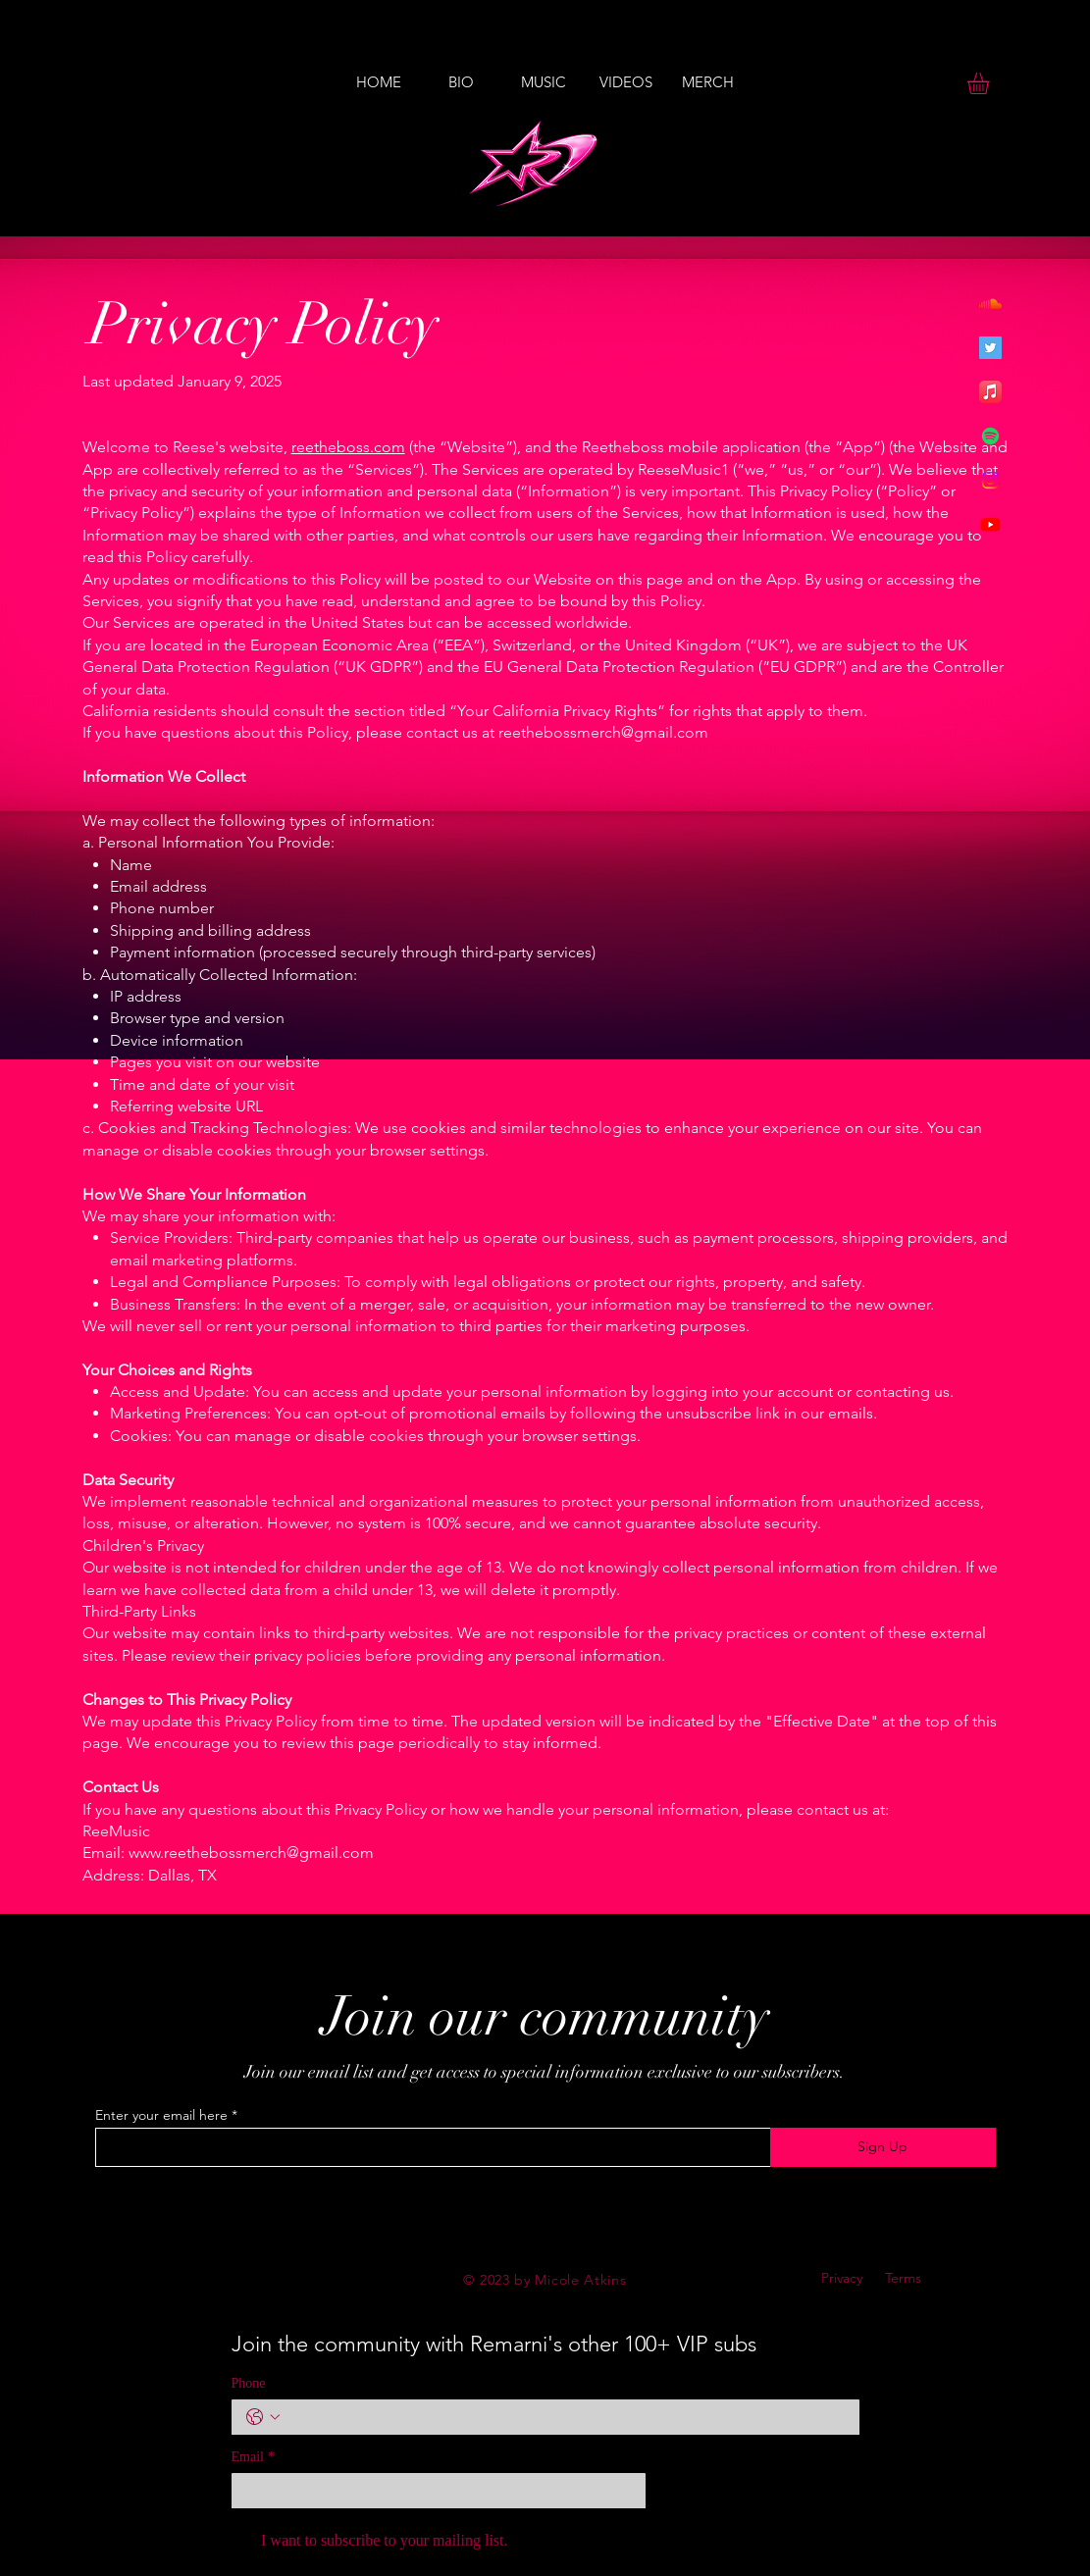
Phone (249, 2383)
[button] (990, 83)
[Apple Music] (990, 392)
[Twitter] (990, 347)
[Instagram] (990, 480)
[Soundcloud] (990, 303)
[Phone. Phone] (565, 2417)
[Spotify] (990, 436)
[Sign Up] (883, 2147)
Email (253, 2456)
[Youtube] (990, 524)
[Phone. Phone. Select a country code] (263, 2417)
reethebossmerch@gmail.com (603, 732)
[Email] (433, 2490)
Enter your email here (161, 2115)
